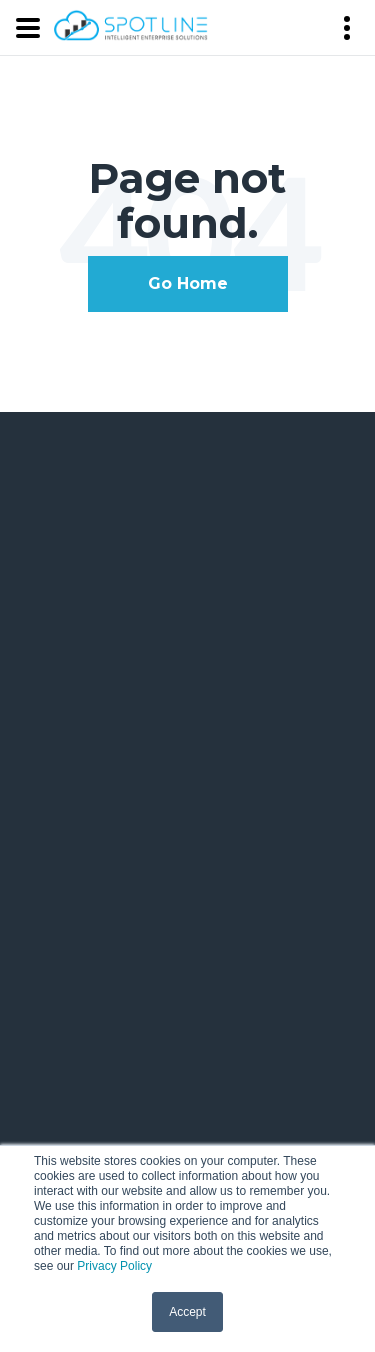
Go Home (188, 283)
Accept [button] (187, 1312)
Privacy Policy (114, 1266)
